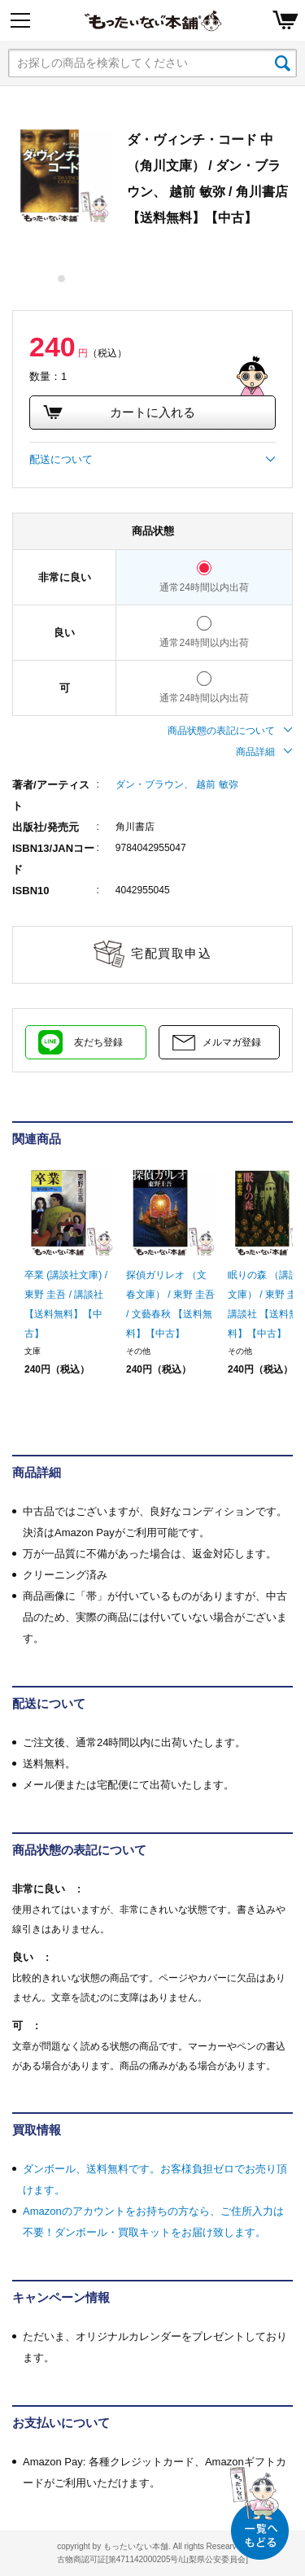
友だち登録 (98, 1042)
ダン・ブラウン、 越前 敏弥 (176, 784)
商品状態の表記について (230, 730)
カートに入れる (118, 412)
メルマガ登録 (232, 1042)
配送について (152, 459)
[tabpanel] (61, 175)
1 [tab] (62, 278)
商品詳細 (264, 752)
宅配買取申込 (171, 953)
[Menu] (20, 20)
